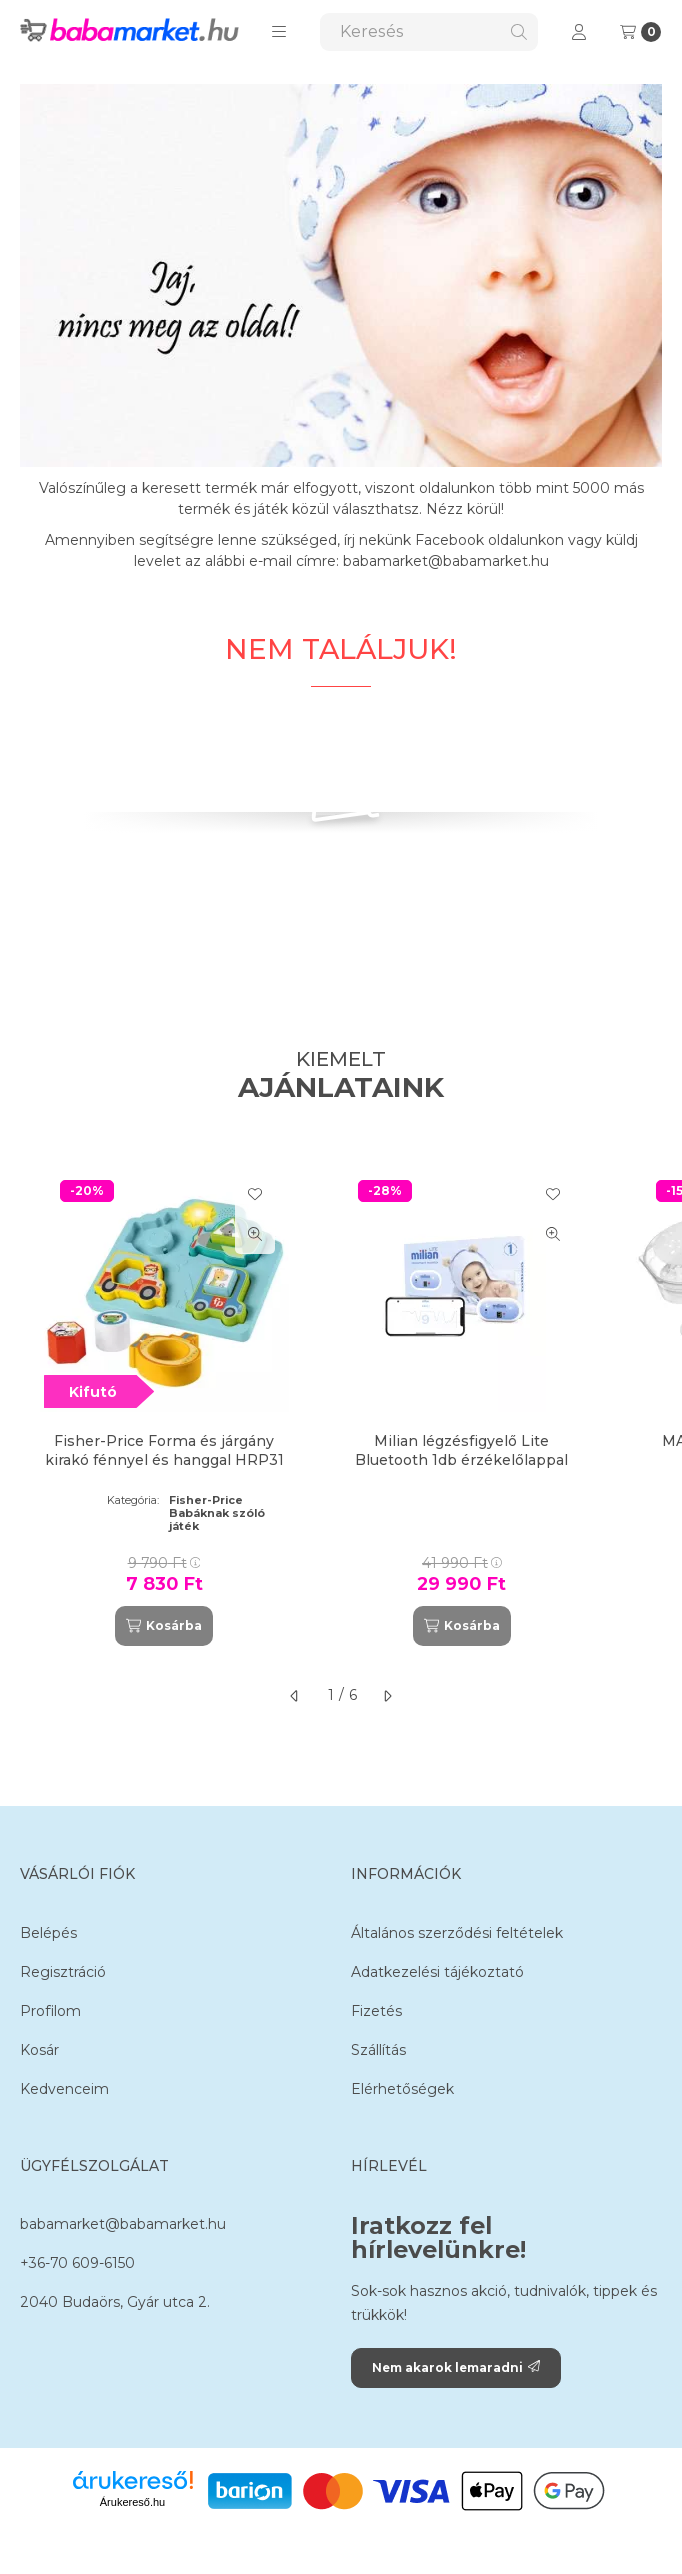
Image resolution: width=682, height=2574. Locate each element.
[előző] (295, 1696)
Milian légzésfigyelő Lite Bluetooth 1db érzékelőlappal (461, 1450)
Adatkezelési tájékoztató (437, 1972)
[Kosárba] (164, 1626)
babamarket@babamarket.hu (123, 2224)
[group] (341, 1405)
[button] (279, 32)
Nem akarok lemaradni (456, 2367)
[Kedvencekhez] (255, 1194)
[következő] (387, 1696)
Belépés (48, 1933)
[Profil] (579, 32)
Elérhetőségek (402, 2089)
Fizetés (376, 2011)
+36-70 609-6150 (77, 2263)
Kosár (39, 2050)
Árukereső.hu (132, 2502)
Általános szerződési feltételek (457, 1933)
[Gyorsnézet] (255, 1234)
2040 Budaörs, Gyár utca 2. (115, 2302)
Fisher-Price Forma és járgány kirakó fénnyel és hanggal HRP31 (164, 1450)
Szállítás (378, 2050)
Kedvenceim (64, 2089)
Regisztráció (63, 1972)
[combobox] (429, 32)
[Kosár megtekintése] (640, 32)
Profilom (50, 2011)
